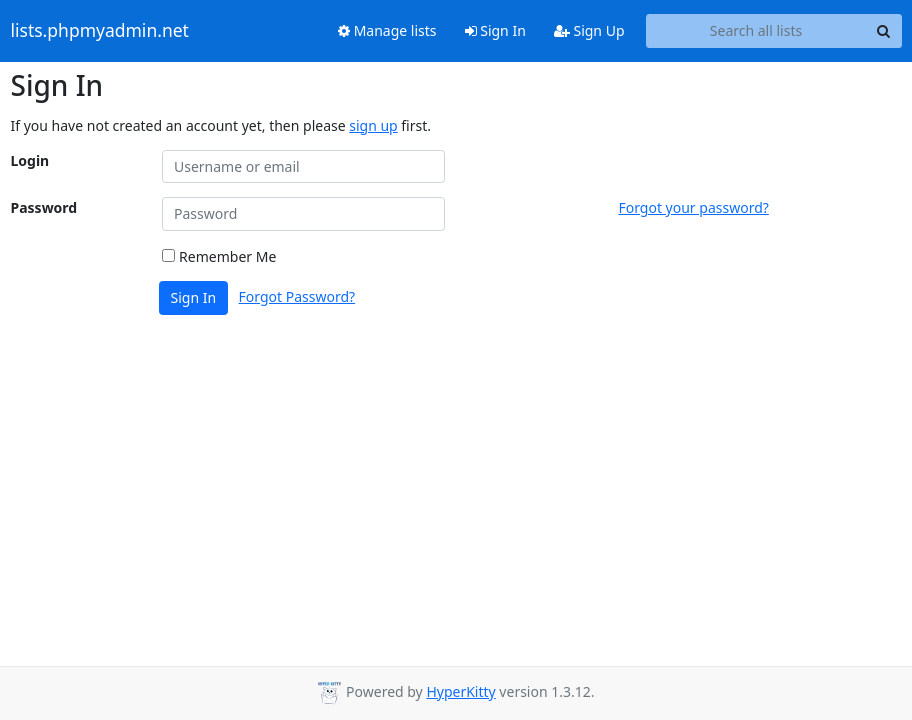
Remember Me (219, 256)
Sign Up (589, 30)
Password (44, 207)
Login (30, 160)
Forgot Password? (297, 296)
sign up (373, 125)
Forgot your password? (693, 207)
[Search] (884, 31)
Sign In (495, 30)
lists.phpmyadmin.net (100, 31)
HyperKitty (460, 691)
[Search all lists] (756, 31)
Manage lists (387, 30)
